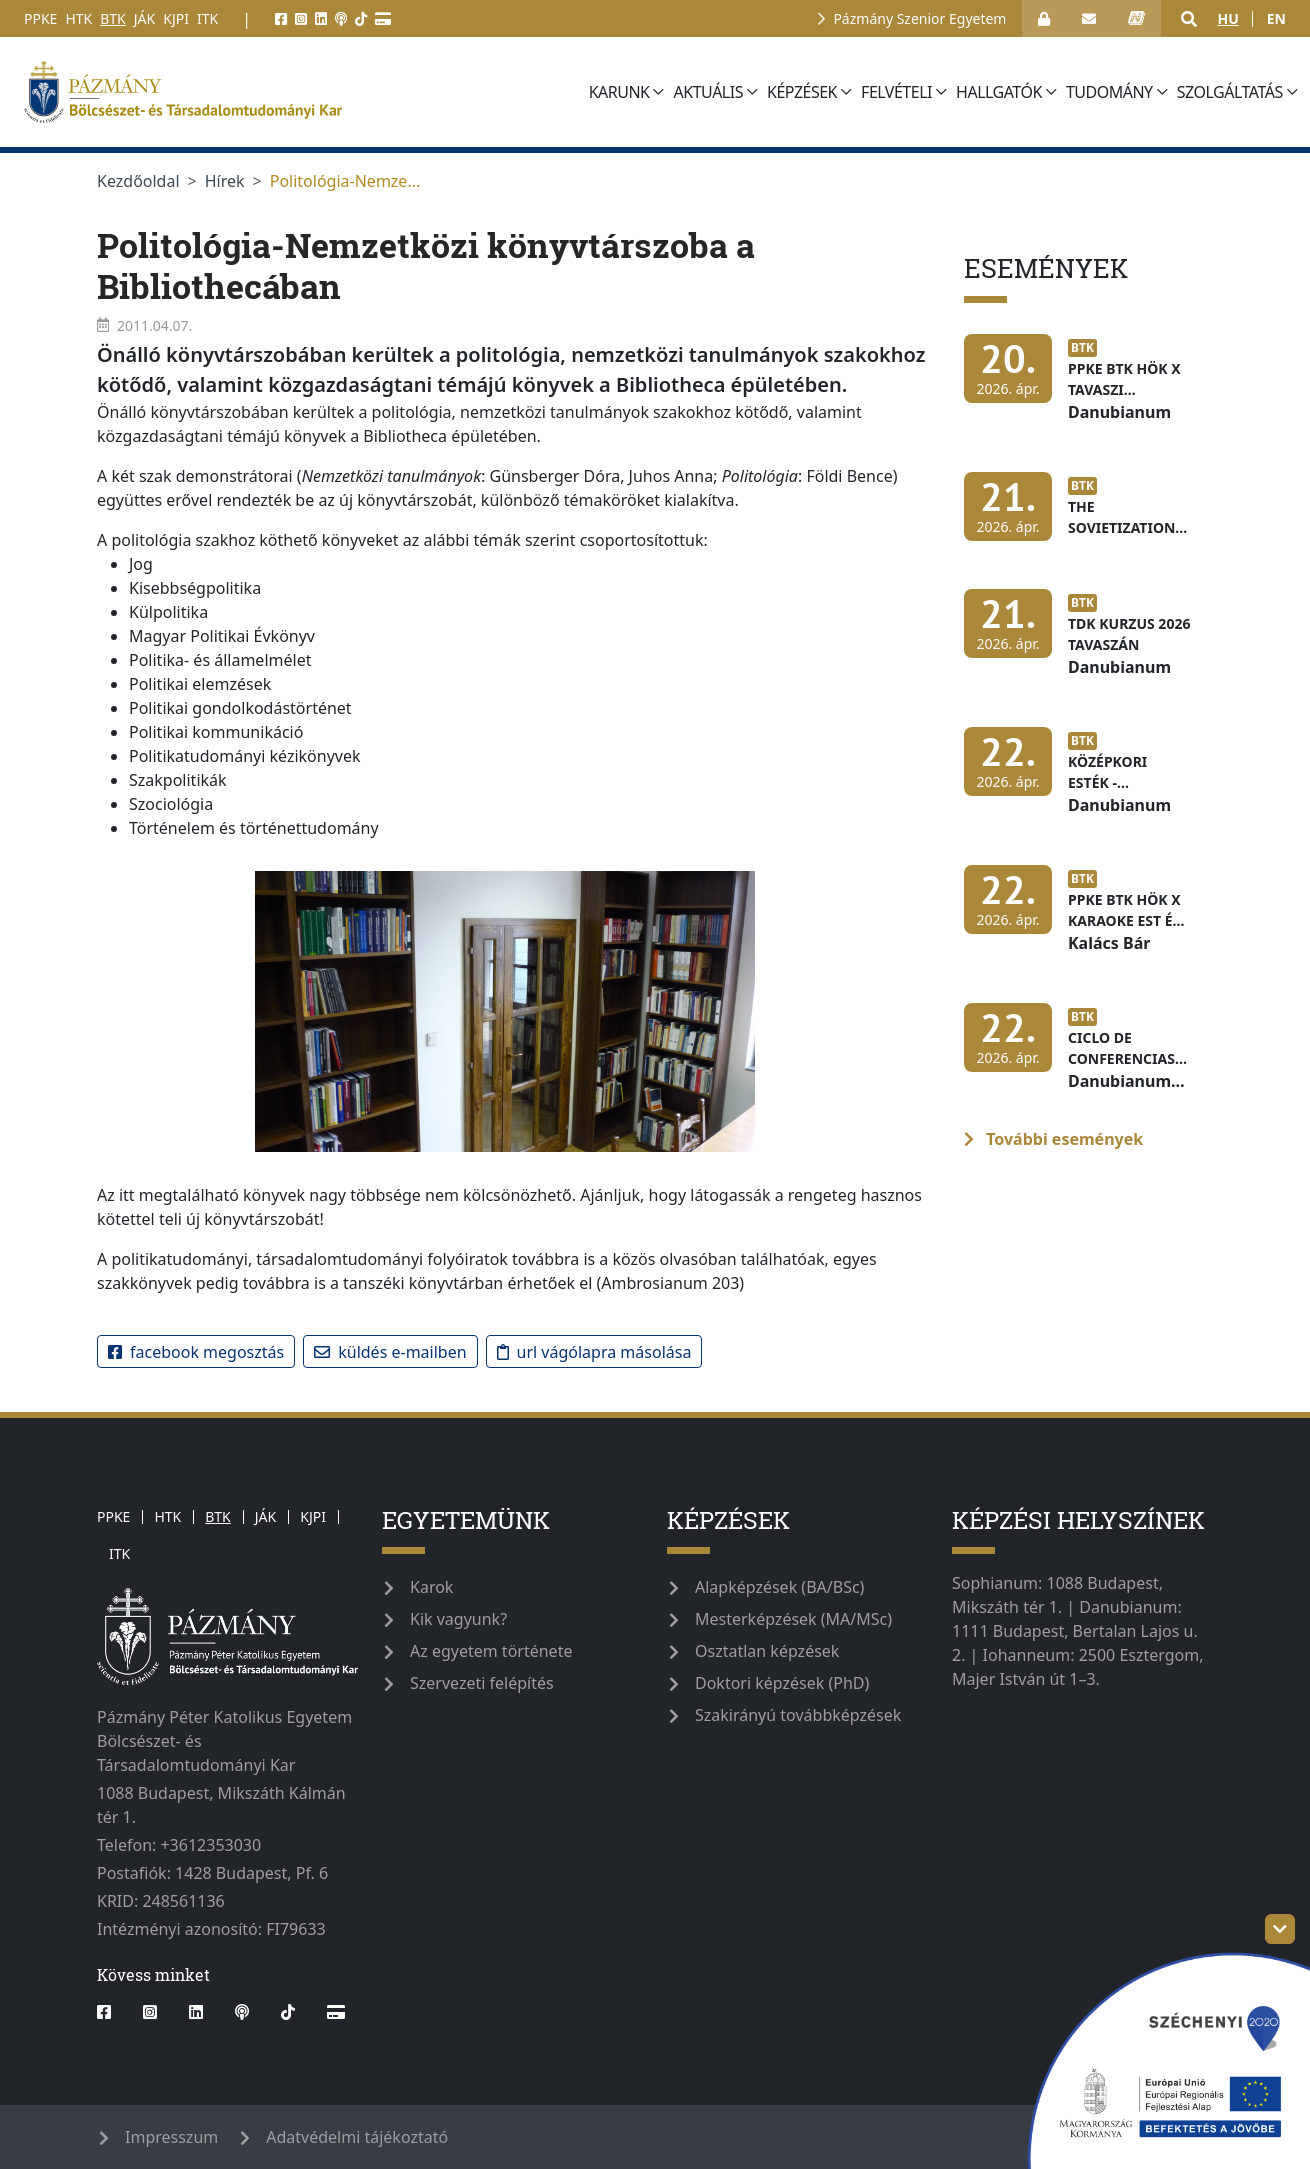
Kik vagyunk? (458, 1619)
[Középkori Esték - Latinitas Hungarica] (1082, 782)
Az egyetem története (491, 1651)
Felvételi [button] (896, 92)
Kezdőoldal (138, 181)
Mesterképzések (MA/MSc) (793, 1619)
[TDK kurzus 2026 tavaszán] (1082, 644)
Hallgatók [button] (999, 92)
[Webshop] (383, 18)
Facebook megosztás (196, 1352)
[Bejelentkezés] (1044, 18)
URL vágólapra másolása (594, 1352)
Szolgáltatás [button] (1230, 92)
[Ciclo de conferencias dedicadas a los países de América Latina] (1082, 1058)
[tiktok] (361, 18)
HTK (78, 18)
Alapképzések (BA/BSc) (779, 1587)
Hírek (225, 181)
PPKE (40, 18)
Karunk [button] (619, 92)
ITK (207, 18)
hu (1227, 18)
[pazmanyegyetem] (300, 92)
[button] (1189, 19)
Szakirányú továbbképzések (798, 1715)
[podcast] (341, 18)
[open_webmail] (1089, 18)
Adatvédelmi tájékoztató (357, 2137)
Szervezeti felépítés (482, 1683)
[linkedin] (321, 18)
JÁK (144, 18)
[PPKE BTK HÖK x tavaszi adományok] (1082, 389)
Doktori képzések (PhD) (782, 1683)
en (1276, 18)
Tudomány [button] (1109, 92)
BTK (113, 18)
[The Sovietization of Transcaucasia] (1082, 516)
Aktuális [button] (708, 92)
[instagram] (301, 18)
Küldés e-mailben (390, 1352)
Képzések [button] (802, 92)
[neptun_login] (1136, 18)
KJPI (176, 18)
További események (1053, 1139)
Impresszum (171, 2137)
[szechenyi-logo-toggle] (1280, 1929)
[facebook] (281, 18)
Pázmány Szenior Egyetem (919, 18)
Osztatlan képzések (767, 1651)
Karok (431, 1587)
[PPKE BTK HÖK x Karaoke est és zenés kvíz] (1082, 920)
